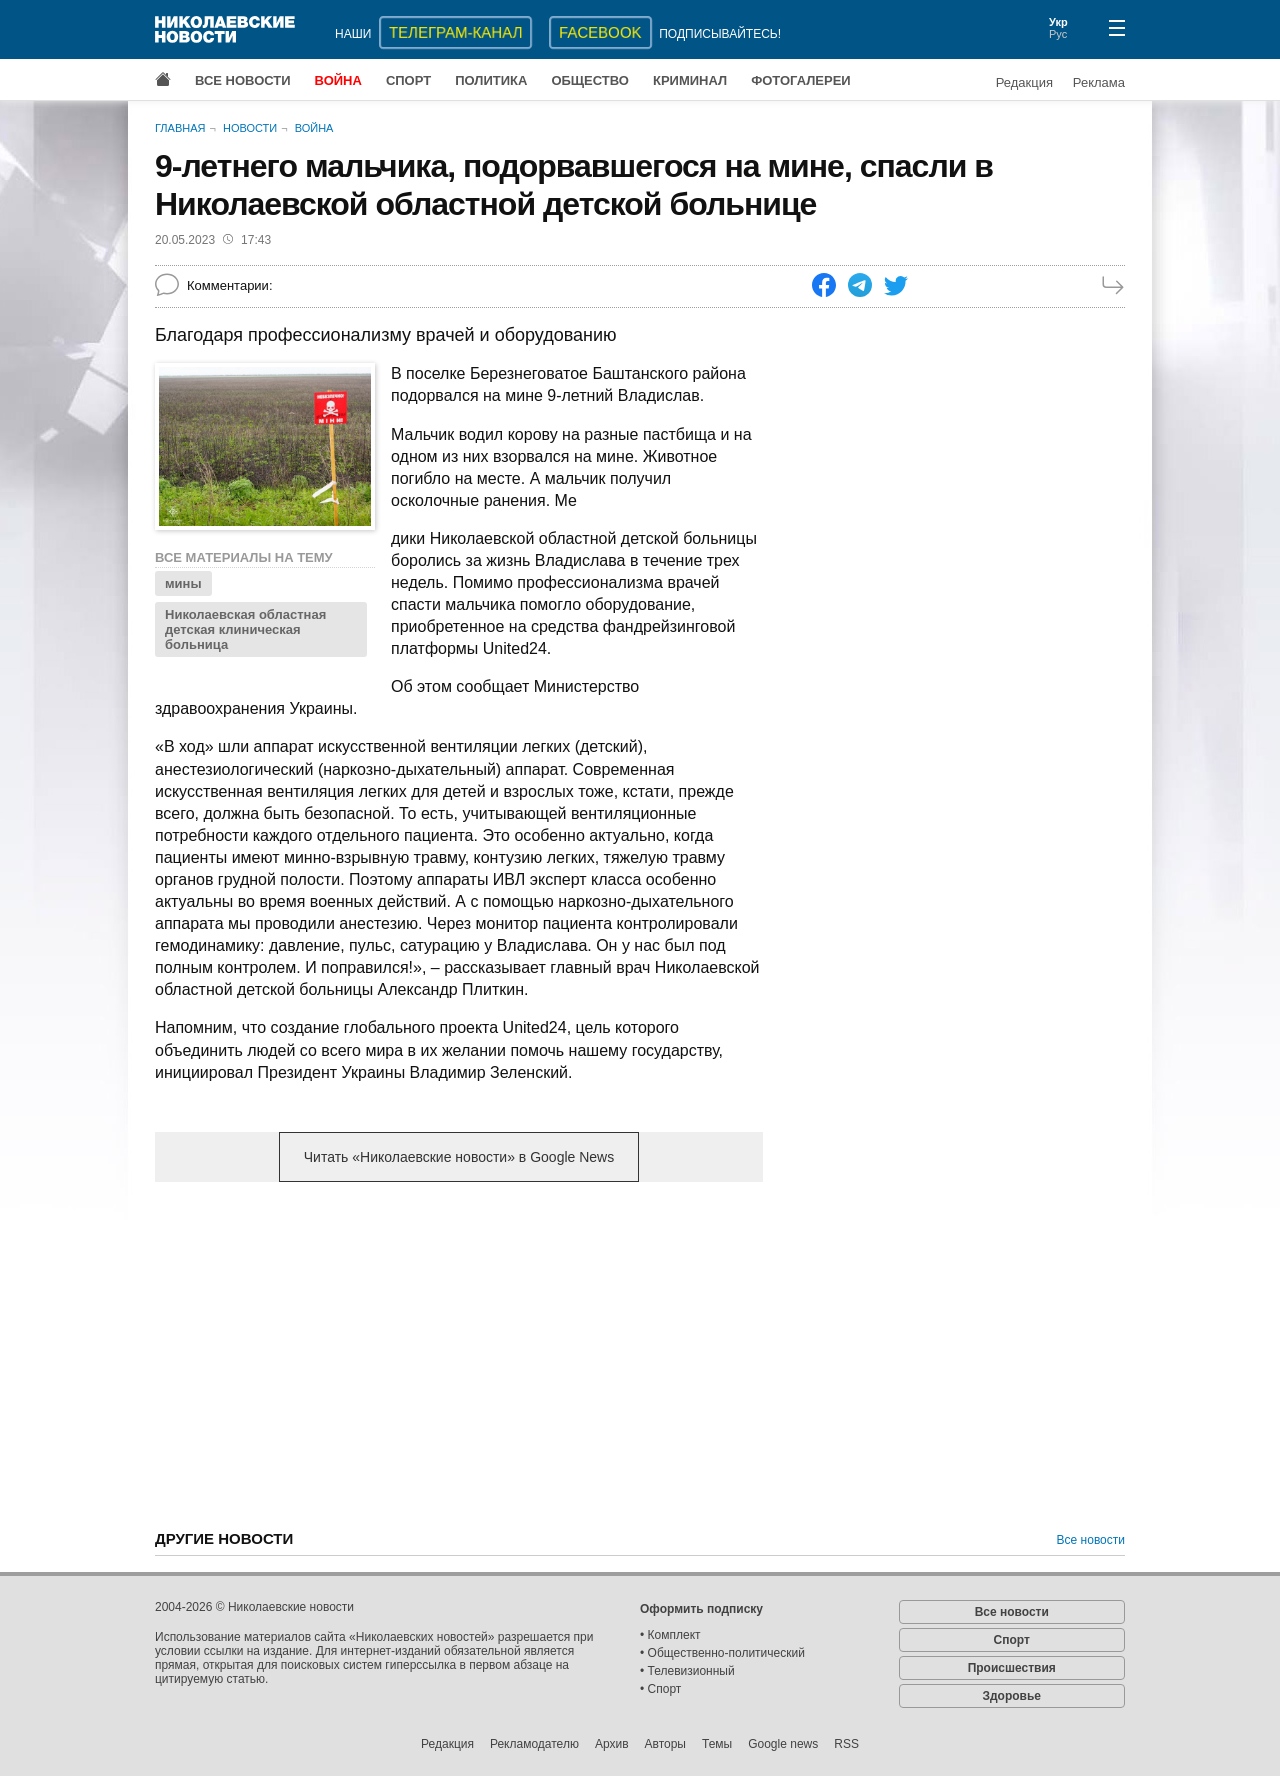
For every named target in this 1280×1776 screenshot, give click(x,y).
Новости (250, 128)
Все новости (243, 80)
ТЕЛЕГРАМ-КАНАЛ (455, 32)
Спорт (408, 80)
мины (183, 583)
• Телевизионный (687, 1671)
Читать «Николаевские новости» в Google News (459, 1157)
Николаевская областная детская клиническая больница (245, 629)
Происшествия (1012, 1668)
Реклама (1099, 82)
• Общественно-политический (722, 1653)
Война (338, 80)
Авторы (665, 1744)
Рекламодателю (534, 1744)
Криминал (690, 80)
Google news (783, 1744)
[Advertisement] (459, 1354)
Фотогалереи (801, 80)
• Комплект (670, 1635)
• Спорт (660, 1689)
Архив (612, 1744)
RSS (846, 1744)
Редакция (1024, 82)
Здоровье (1011, 1696)
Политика (491, 80)
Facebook (600, 32)
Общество (590, 80)
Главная (180, 128)
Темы (717, 1744)
